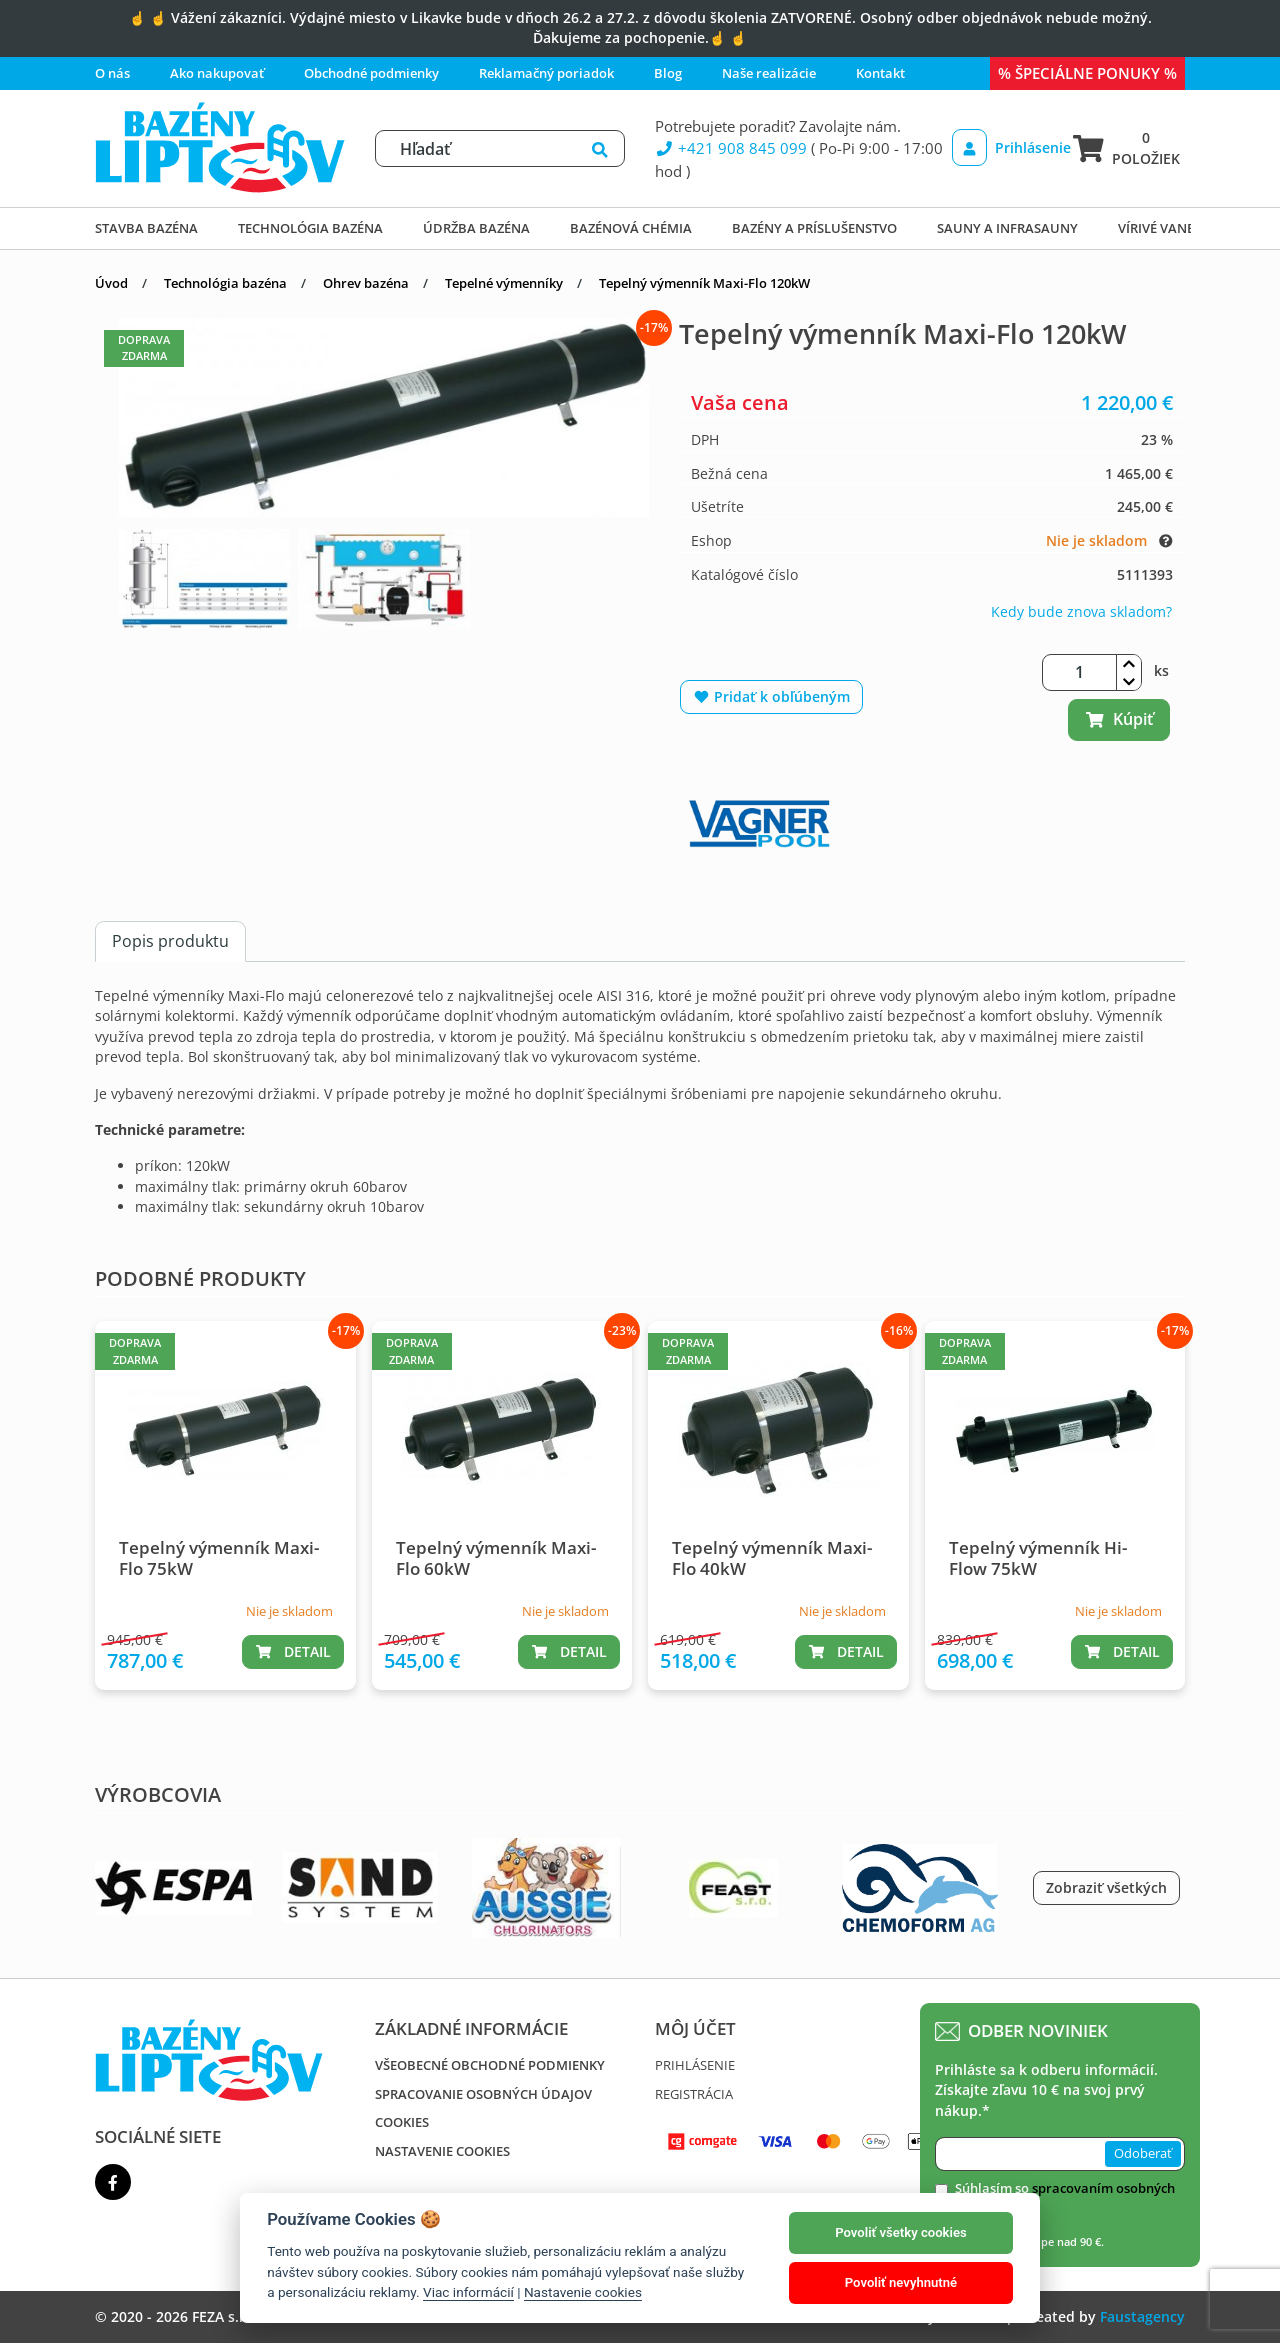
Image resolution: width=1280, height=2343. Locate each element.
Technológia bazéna (310, 228)
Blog (668, 73)
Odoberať (1143, 2153)
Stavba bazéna (146, 228)
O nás (112, 73)
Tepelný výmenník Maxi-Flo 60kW (496, 1557)
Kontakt (880, 73)
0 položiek (1126, 147)
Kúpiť (1119, 719)
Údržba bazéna (476, 228)
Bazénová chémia (631, 228)
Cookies (402, 2122)
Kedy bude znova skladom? (1081, 611)
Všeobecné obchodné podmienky (490, 2065)
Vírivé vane (1156, 228)
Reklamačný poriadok (546, 73)
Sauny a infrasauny (1007, 228)
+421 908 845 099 (731, 148)
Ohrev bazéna (366, 283)
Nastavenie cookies (442, 2151)
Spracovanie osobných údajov (483, 2094)
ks (1161, 670)
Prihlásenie (1006, 147)
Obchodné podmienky (371, 73)
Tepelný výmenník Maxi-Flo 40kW (772, 1557)
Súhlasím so (1065, 2198)
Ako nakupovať (217, 73)
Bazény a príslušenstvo (814, 228)
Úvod (111, 283)
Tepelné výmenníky (504, 283)
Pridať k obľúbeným (771, 696)
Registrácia (694, 2094)
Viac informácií (468, 2292)
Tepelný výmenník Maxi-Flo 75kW (219, 1557)
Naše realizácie (769, 73)
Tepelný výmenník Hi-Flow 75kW (1038, 1557)
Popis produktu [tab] (170, 941)
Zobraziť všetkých (1106, 1887)
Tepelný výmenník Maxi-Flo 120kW (704, 283)
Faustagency (1142, 2316)
